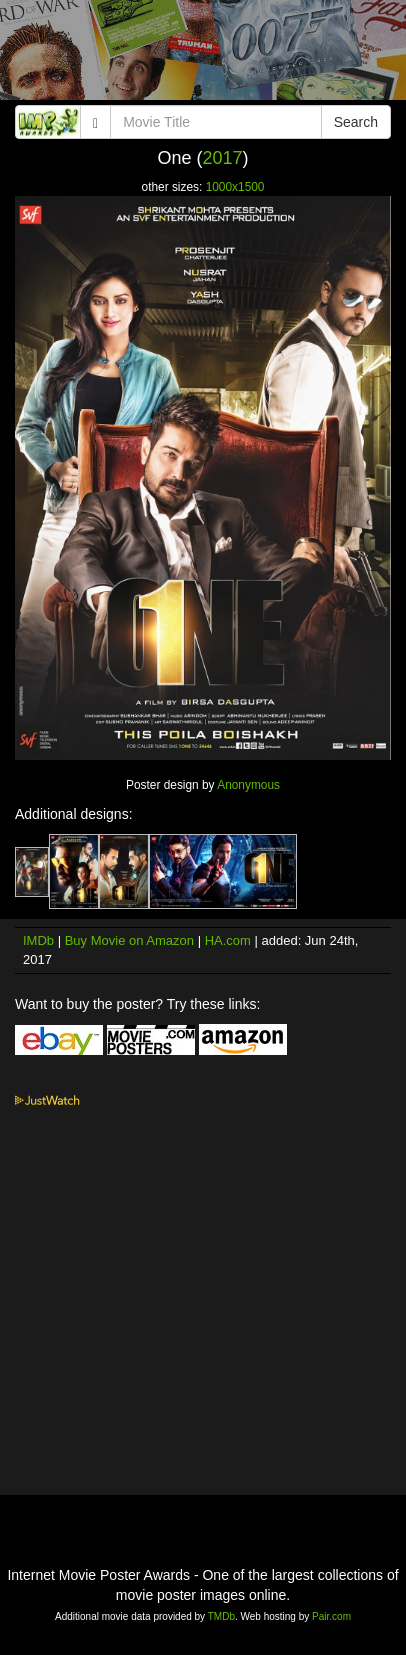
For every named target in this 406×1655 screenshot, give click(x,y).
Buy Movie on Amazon (129, 940)
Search (356, 122)
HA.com (228, 940)
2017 (222, 158)
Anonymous (248, 785)
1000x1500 (235, 187)
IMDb (38, 940)
